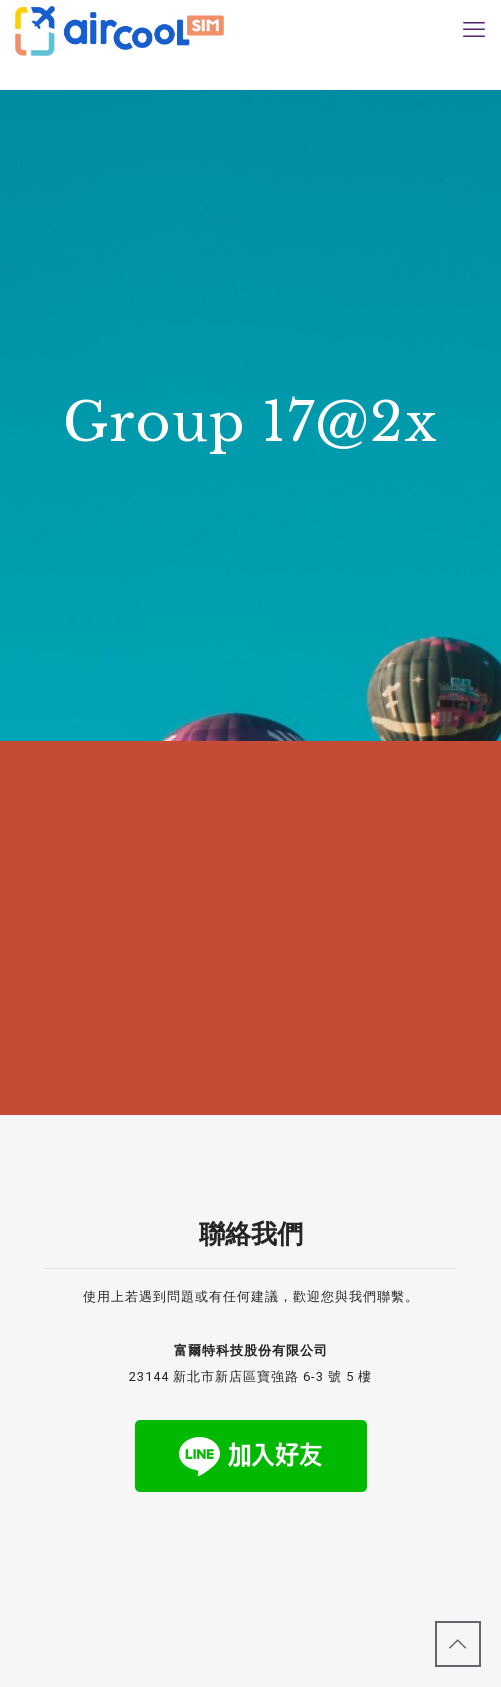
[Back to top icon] (458, 1644)
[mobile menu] (474, 30)
